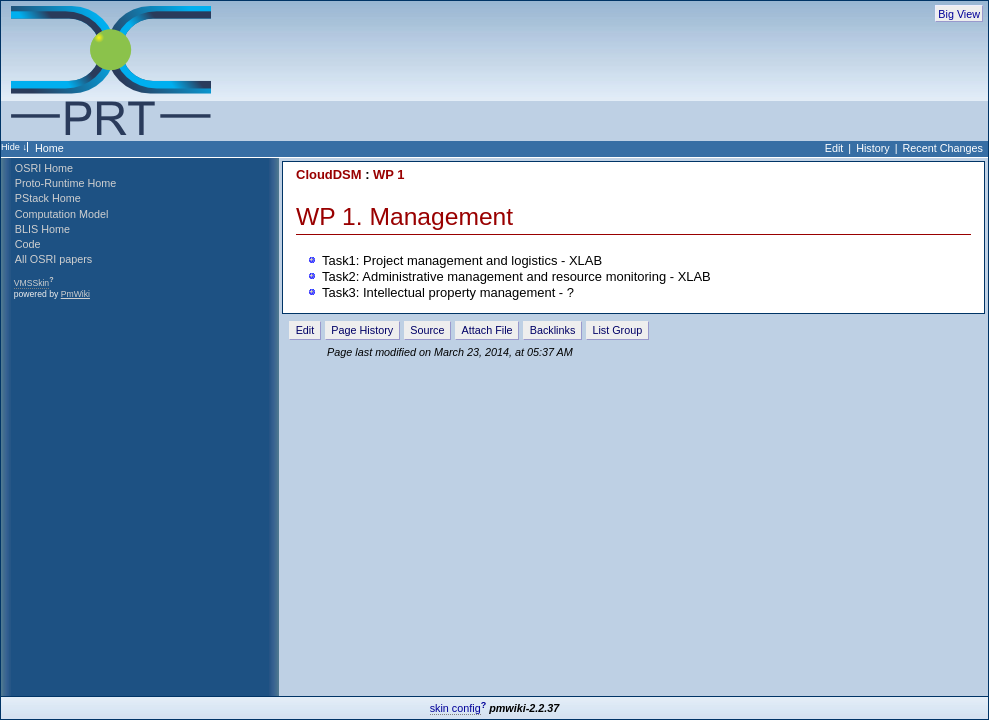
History (873, 148)
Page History (362, 330)
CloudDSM (328, 174)
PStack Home (48, 198)
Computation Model (62, 214)
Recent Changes (943, 148)
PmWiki (75, 294)
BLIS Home (42, 229)
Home (49, 148)
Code (28, 244)
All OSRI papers (53, 259)
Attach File (487, 330)
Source (427, 330)
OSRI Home (44, 168)
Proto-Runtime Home (65, 183)
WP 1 (388, 174)
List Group (617, 330)
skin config (455, 708)
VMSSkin (31, 283)
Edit (834, 148)
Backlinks (553, 330)
